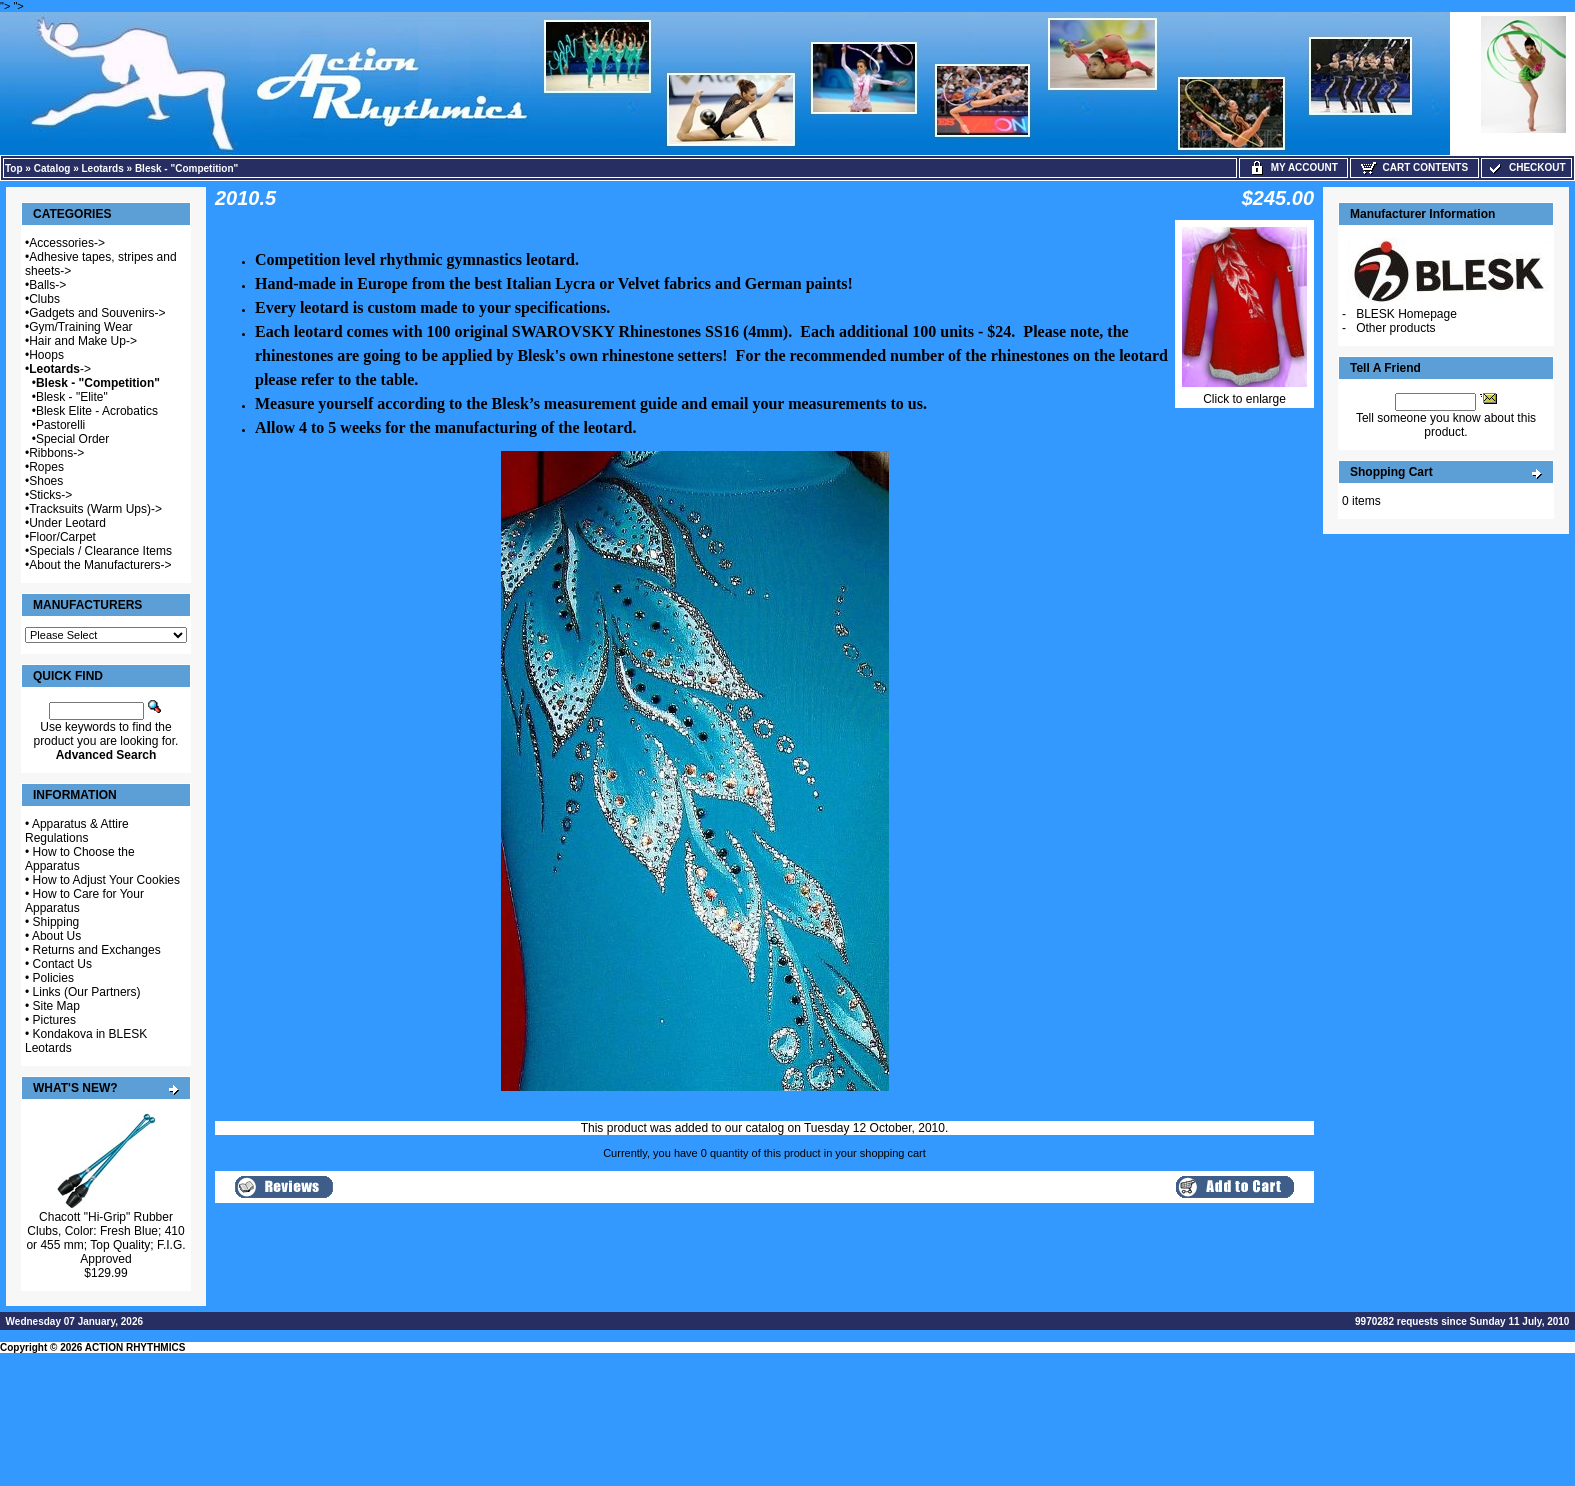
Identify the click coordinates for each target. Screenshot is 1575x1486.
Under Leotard (67, 523)
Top (14, 168)
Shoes (46, 481)
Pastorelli (60, 425)
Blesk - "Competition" (186, 168)
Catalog (52, 168)
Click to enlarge (1244, 393)
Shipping (56, 922)
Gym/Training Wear (80, 327)
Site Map (56, 1006)
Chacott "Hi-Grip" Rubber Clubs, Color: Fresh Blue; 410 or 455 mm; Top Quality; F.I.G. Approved (105, 1238)
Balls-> (47, 285)
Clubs (44, 299)
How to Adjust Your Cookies (106, 880)
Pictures (54, 1020)
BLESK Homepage (1406, 314)
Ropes (46, 467)
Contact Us (62, 964)
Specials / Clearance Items (100, 551)
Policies (53, 978)
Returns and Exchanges (97, 950)
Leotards (103, 168)
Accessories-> (67, 243)
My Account (1293, 167)
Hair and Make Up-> (83, 341)
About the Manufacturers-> (100, 565)
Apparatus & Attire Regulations (77, 831)
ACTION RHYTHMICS (135, 1347)
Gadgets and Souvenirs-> (97, 313)
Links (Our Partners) (87, 992)
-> (60, 369)
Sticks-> (50, 495)
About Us (56, 936)
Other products (1395, 328)
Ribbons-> (56, 453)
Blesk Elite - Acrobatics (97, 411)
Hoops (46, 355)
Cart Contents (1414, 167)
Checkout (1526, 167)
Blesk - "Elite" (72, 397)
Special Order (72, 439)
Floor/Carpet (62, 537)
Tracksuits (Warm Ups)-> (95, 509)
